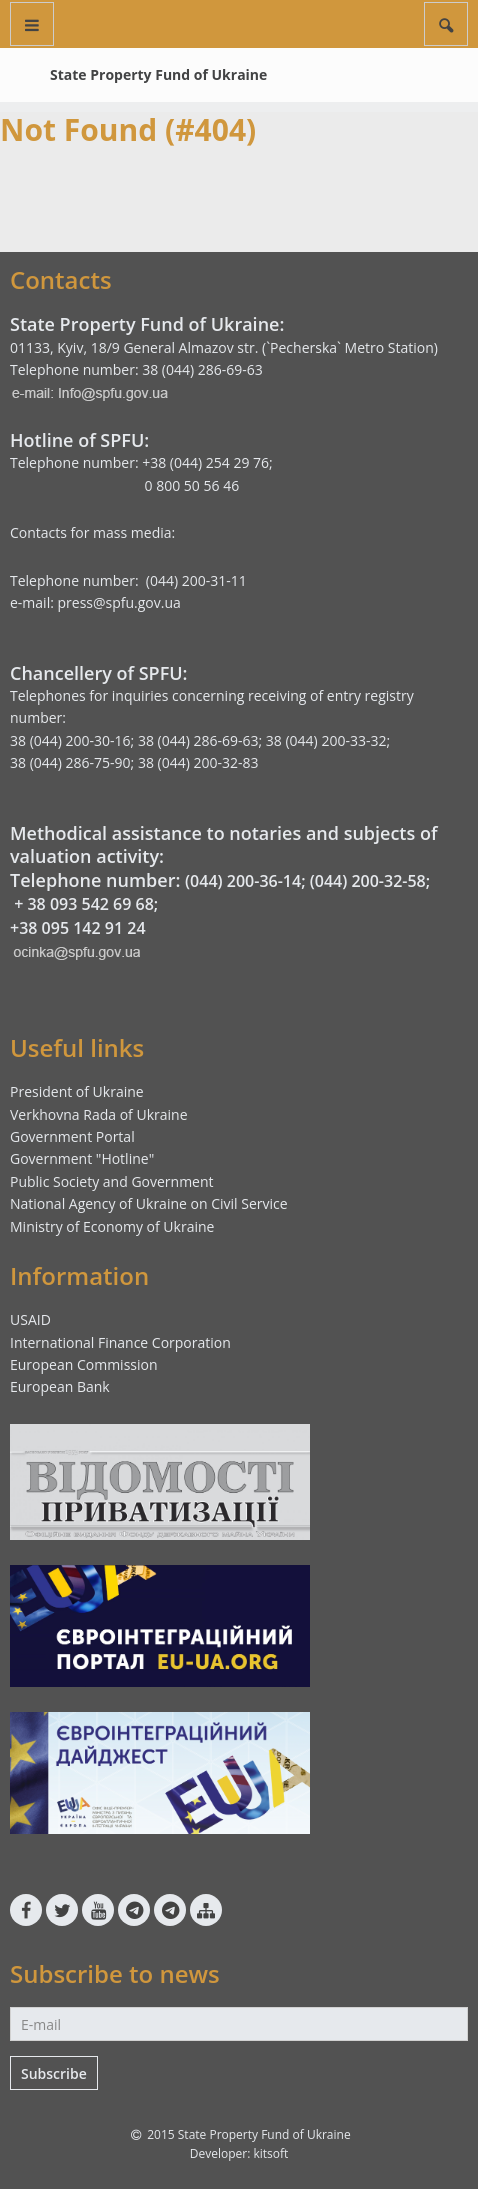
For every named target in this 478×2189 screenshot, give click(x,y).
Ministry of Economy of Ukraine (112, 1226)
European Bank (60, 1386)
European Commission (84, 1364)
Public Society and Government (112, 1181)
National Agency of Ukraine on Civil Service (149, 1203)
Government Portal (72, 1136)
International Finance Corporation (120, 1342)
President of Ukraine (77, 1091)
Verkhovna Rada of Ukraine (99, 1114)
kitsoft (270, 2153)
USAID (30, 1319)
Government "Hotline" (82, 1158)
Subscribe (54, 2073)
